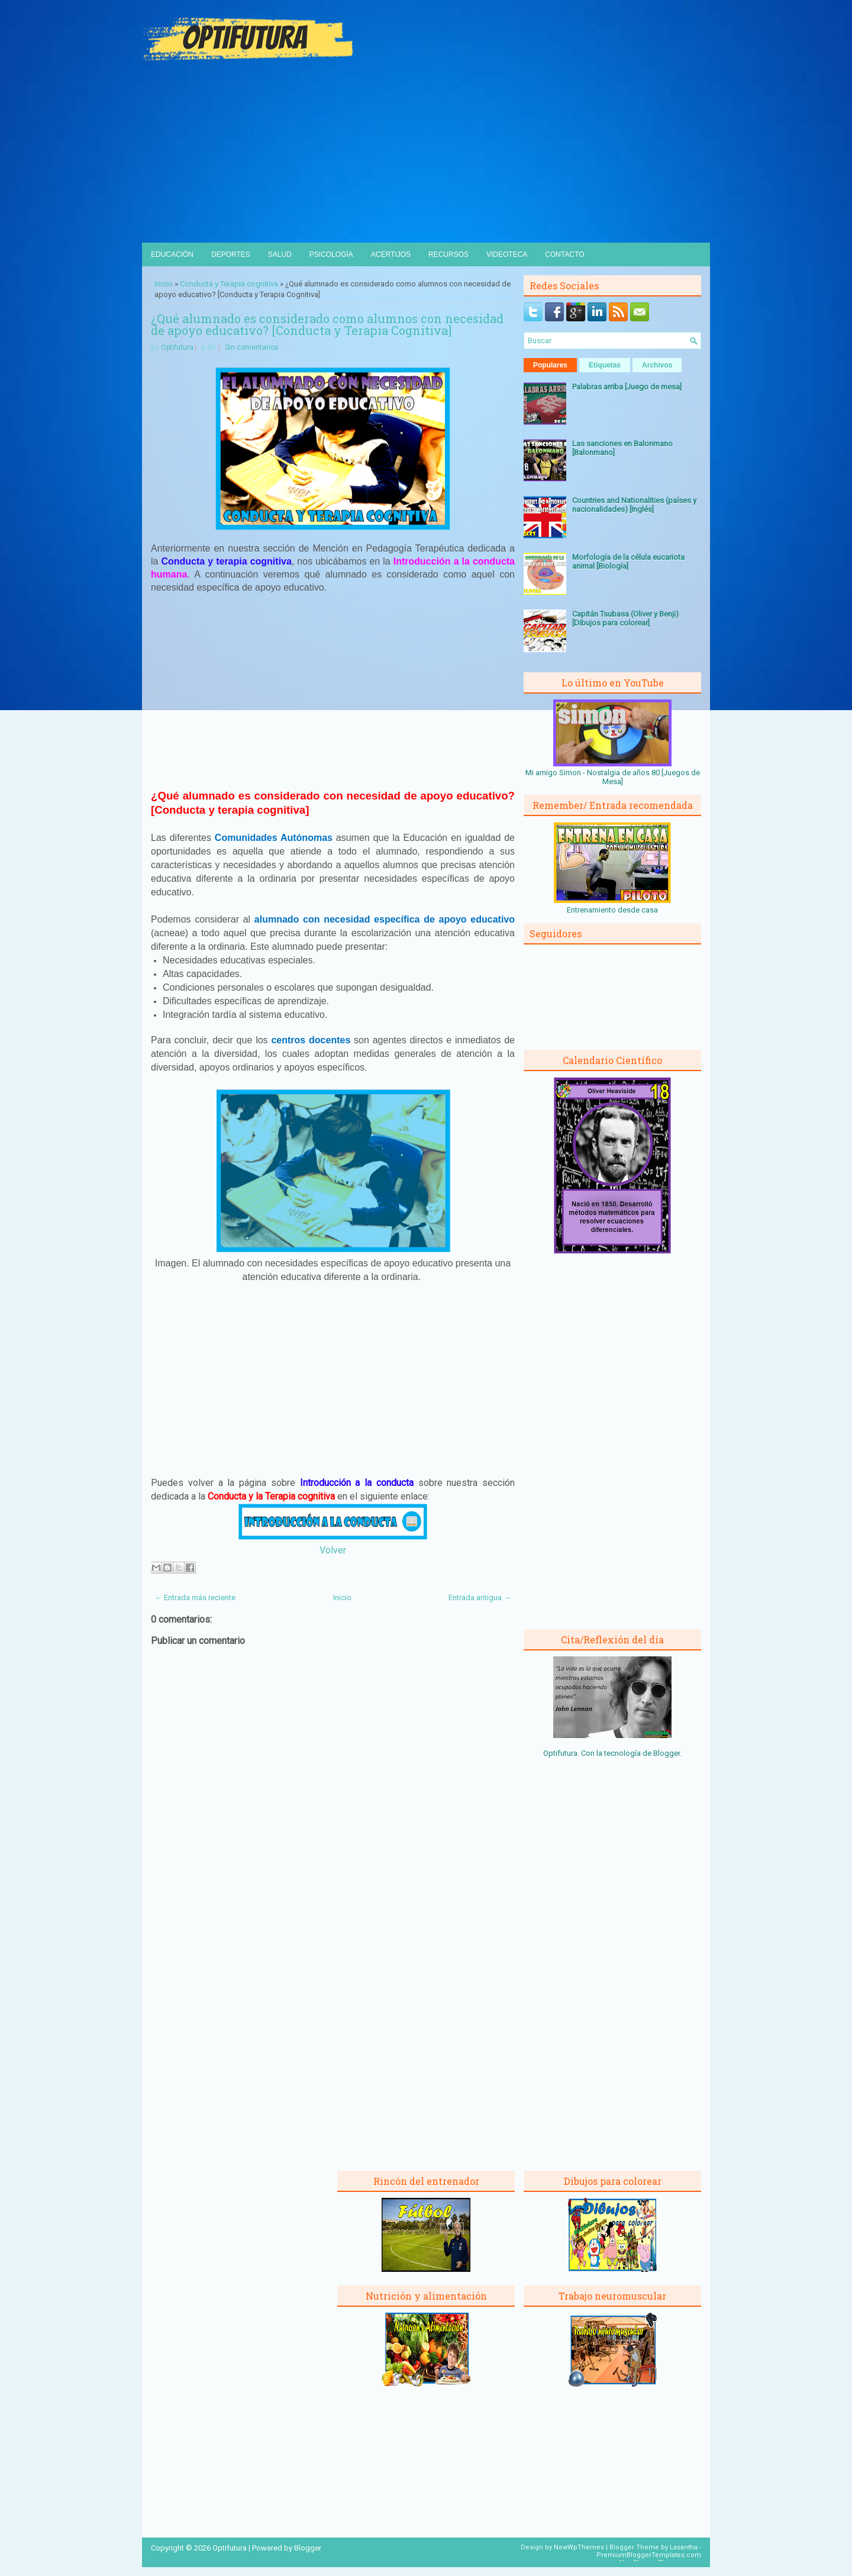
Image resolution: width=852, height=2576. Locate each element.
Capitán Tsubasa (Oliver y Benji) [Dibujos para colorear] (625, 618)
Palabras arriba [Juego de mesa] (627, 386)
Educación (172, 254)
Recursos (448, 254)
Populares (550, 365)
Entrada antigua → (479, 1597)
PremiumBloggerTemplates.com (648, 2555)
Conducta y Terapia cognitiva (229, 283)
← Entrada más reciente (194, 1597)
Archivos (657, 365)
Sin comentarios (252, 347)
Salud (280, 254)
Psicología (331, 254)
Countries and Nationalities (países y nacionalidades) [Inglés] (634, 505)
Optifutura (177, 347)
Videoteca (506, 254)
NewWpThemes (579, 2547)
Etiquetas (605, 365)
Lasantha (684, 2547)
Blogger (666, 1753)
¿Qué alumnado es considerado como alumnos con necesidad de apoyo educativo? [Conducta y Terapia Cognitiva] (327, 324)
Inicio (163, 283)
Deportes (230, 254)
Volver (333, 1550)
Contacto (564, 254)
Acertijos (391, 254)
